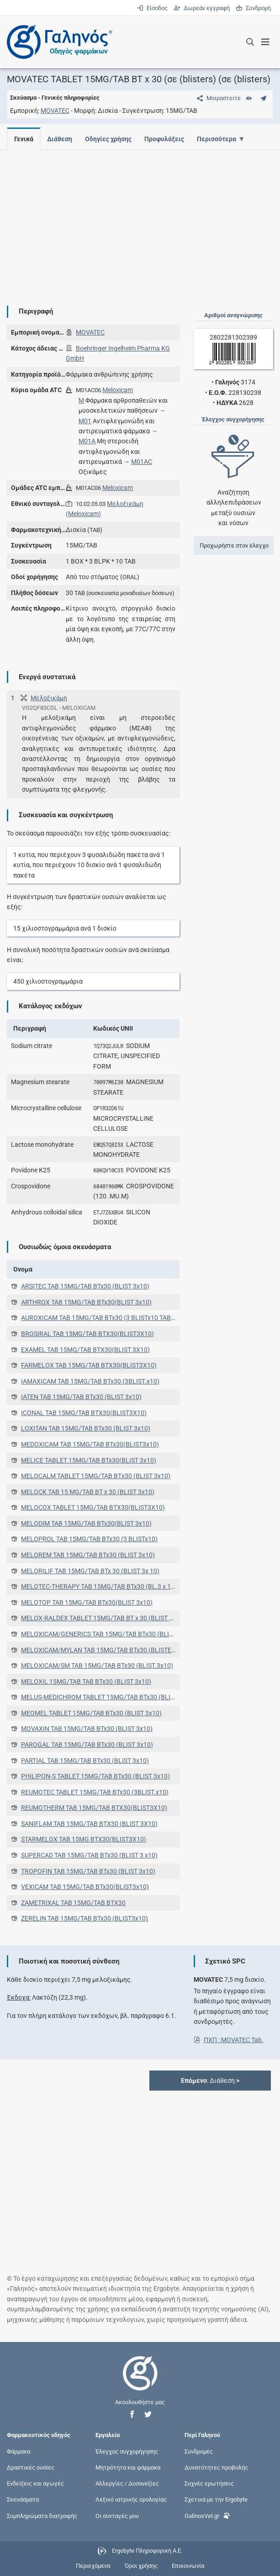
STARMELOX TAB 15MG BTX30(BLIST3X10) (83, 1839)
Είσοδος (153, 8)
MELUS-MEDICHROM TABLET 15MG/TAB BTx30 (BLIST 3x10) (108, 1697)
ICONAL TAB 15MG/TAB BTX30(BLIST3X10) (84, 1412)
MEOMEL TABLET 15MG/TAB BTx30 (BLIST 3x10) (91, 1713)
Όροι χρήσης (141, 2565)
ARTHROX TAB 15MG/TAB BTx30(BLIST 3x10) (86, 1302)
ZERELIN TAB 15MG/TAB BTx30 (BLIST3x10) (84, 1918)
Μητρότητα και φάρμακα (127, 2467)
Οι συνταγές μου (117, 2515)
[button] (132, 2414)
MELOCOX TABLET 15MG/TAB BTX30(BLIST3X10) (93, 1507)
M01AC (141, 461)
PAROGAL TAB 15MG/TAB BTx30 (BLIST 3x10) (87, 1744)
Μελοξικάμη (49, 698)
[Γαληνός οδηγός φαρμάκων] (57, 42)
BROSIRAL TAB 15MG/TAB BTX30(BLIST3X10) (87, 1333)
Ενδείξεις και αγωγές (35, 2483)
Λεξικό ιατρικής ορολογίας (131, 2499)
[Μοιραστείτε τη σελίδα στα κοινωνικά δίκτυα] (217, 98)
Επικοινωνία (188, 2565)
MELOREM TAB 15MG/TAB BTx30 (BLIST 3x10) (88, 1555)
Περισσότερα (222, 139)
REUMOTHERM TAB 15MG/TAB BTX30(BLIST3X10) (94, 1807)
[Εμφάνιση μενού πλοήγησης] (265, 42)
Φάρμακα (18, 2451)
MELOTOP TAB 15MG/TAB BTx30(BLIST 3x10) (87, 1602)
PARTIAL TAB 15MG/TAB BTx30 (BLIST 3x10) (85, 1760)
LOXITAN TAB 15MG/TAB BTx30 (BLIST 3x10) (85, 1428)
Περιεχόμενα (93, 2565)
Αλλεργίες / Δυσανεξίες (127, 2483)
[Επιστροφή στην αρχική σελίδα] (140, 2381)
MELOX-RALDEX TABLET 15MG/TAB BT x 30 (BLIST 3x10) (103, 1618)
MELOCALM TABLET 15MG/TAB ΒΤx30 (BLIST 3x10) (95, 1476)
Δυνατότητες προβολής (216, 2467)
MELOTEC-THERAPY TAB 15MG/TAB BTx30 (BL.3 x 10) (99, 1586)
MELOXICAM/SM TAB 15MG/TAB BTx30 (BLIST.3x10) (97, 1665)
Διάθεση (61, 139)
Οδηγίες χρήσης (111, 139)
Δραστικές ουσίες (30, 2467)
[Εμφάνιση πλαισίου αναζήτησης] (250, 42)
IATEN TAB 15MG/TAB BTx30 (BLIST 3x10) (81, 1396)
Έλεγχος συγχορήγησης (126, 2451)
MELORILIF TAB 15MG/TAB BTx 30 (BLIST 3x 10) (90, 1571)
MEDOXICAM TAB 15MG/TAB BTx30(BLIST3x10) (90, 1444)
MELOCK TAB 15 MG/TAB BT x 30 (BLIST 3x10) (87, 1492)
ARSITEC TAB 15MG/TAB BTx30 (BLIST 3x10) (85, 1286)
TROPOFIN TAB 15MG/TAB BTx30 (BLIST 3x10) (88, 1871)
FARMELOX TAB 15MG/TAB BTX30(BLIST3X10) (89, 1365)
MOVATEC (55, 110)
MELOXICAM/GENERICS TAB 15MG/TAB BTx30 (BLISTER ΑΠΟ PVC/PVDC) (127, 1634)
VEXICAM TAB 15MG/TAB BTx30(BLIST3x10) (85, 1886)
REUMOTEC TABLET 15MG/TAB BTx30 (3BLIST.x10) (95, 1792)
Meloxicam (117, 390)
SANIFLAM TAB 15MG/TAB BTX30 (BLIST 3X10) (89, 1823)
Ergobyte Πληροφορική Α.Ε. (147, 2550)
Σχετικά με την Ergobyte (216, 2499)
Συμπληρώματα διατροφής (42, 2515)
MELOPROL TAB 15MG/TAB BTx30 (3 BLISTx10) (89, 1539)
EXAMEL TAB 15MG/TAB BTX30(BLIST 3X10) (85, 1349)
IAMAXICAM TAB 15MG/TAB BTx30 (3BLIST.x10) (90, 1381)
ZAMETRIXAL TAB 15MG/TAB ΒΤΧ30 (73, 1902)
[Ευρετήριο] (248, 98)
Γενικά (23, 139)
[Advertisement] (140, 221)
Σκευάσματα (23, 2499)
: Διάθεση (210, 2080)
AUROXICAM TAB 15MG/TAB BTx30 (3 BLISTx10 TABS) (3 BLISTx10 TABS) (126, 1317)
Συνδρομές (199, 2451)
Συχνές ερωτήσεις (209, 2483)
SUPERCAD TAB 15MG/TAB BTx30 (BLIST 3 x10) (89, 1855)
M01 (85, 421)
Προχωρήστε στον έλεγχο (234, 545)
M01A (87, 441)
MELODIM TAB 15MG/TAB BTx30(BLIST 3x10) (86, 1523)
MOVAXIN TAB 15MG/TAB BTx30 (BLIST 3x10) (87, 1728)
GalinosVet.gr (207, 2514)
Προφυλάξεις (168, 139)
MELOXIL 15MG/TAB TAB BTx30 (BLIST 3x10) (86, 1681)
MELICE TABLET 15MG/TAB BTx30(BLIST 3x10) (88, 1460)
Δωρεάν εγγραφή (202, 8)
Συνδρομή (253, 8)
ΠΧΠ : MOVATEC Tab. (234, 2040)
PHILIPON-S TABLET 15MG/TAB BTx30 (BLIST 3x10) (95, 1776)
